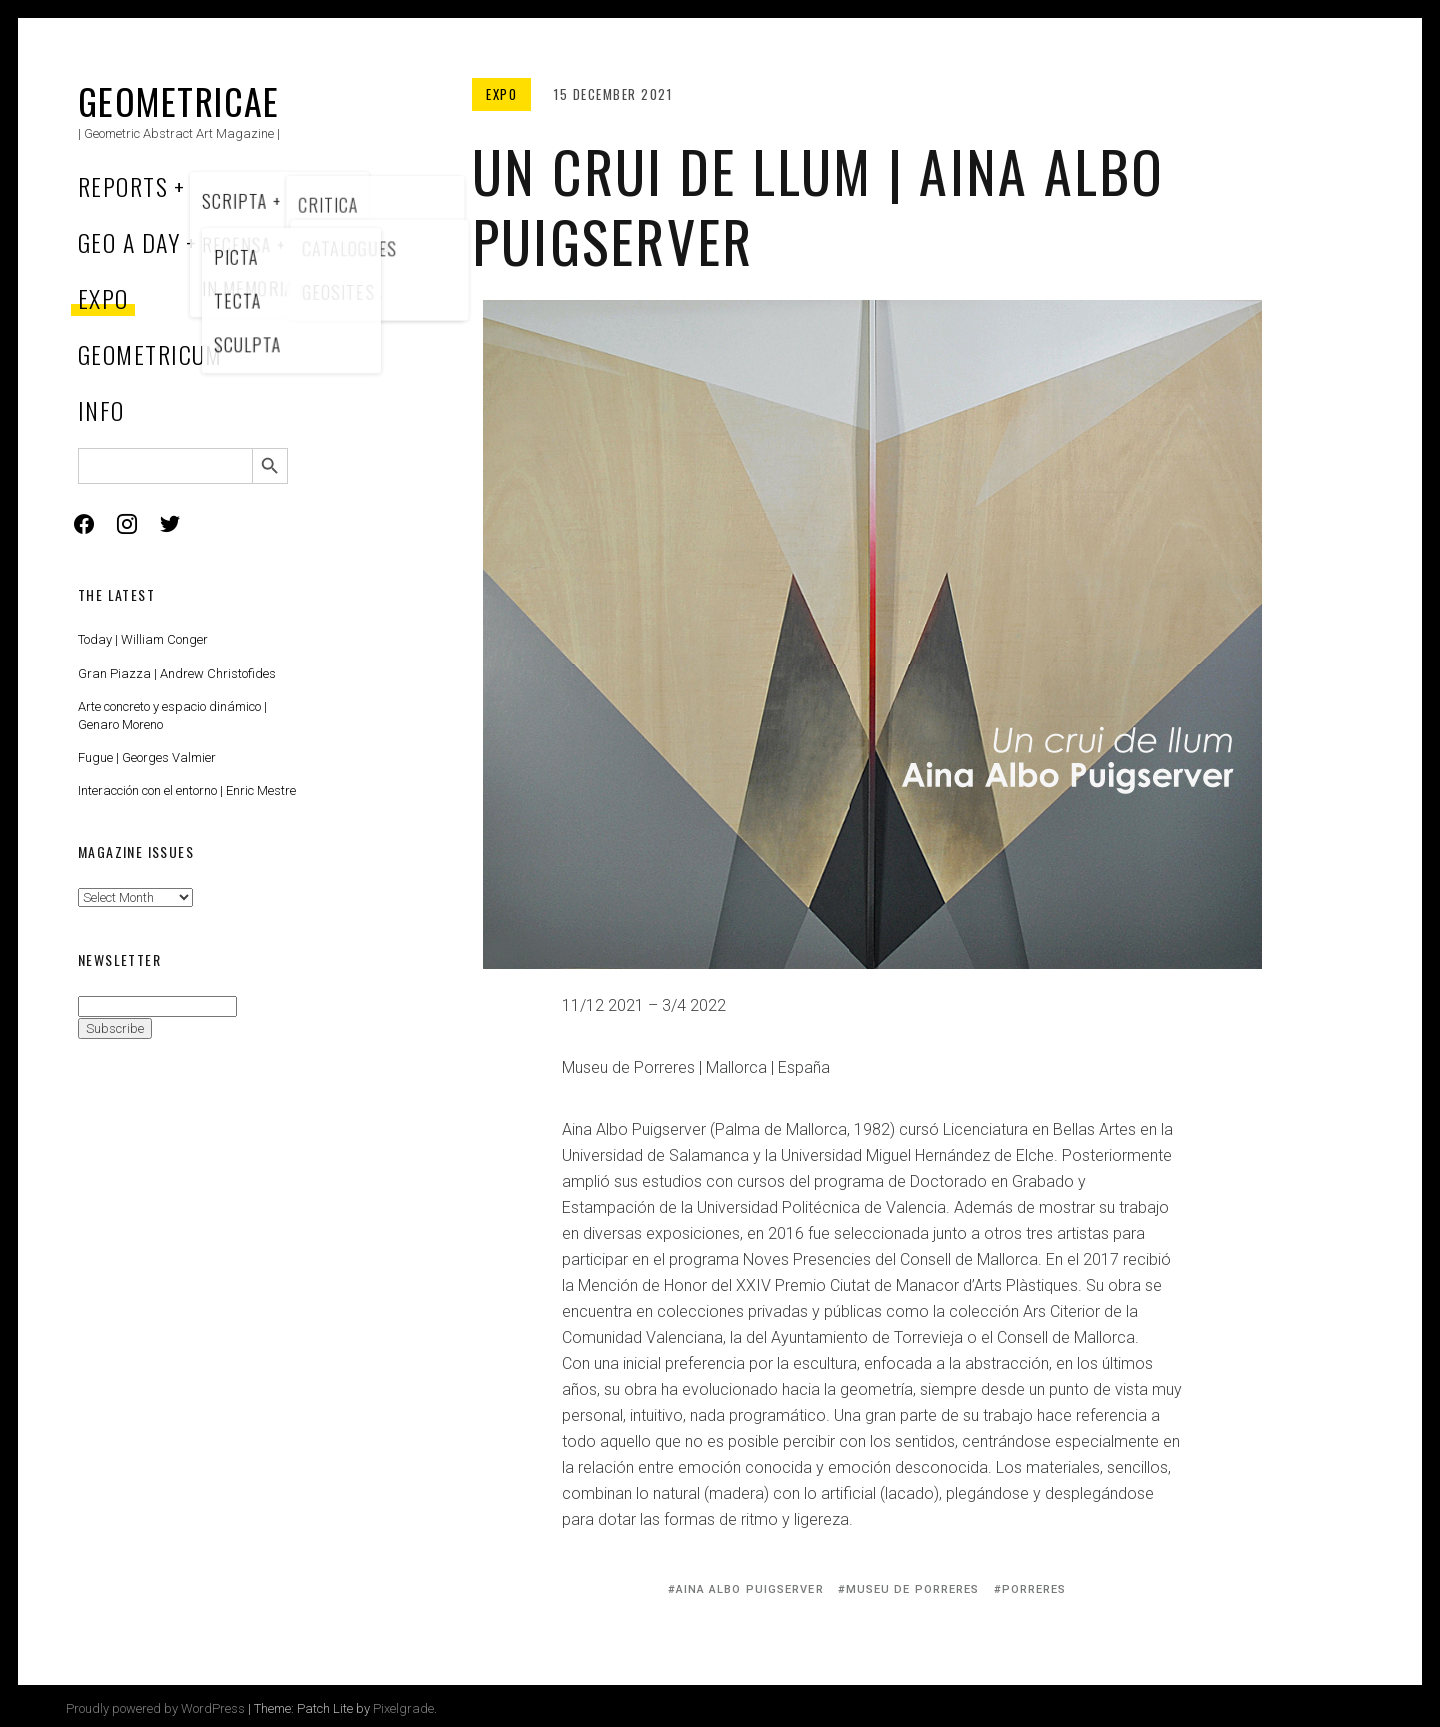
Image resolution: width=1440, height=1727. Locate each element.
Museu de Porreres (913, 1589)
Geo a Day (129, 242)
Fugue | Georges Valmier (147, 757)
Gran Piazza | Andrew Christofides (177, 673)
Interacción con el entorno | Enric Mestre (187, 790)
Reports (123, 186)
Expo (103, 298)
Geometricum (150, 354)
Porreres (1034, 1589)
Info (101, 410)
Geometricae (179, 100)
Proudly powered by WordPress (155, 1708)
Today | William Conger (143, 639)
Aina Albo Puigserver (750, 1589)
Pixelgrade (403, 1708)
